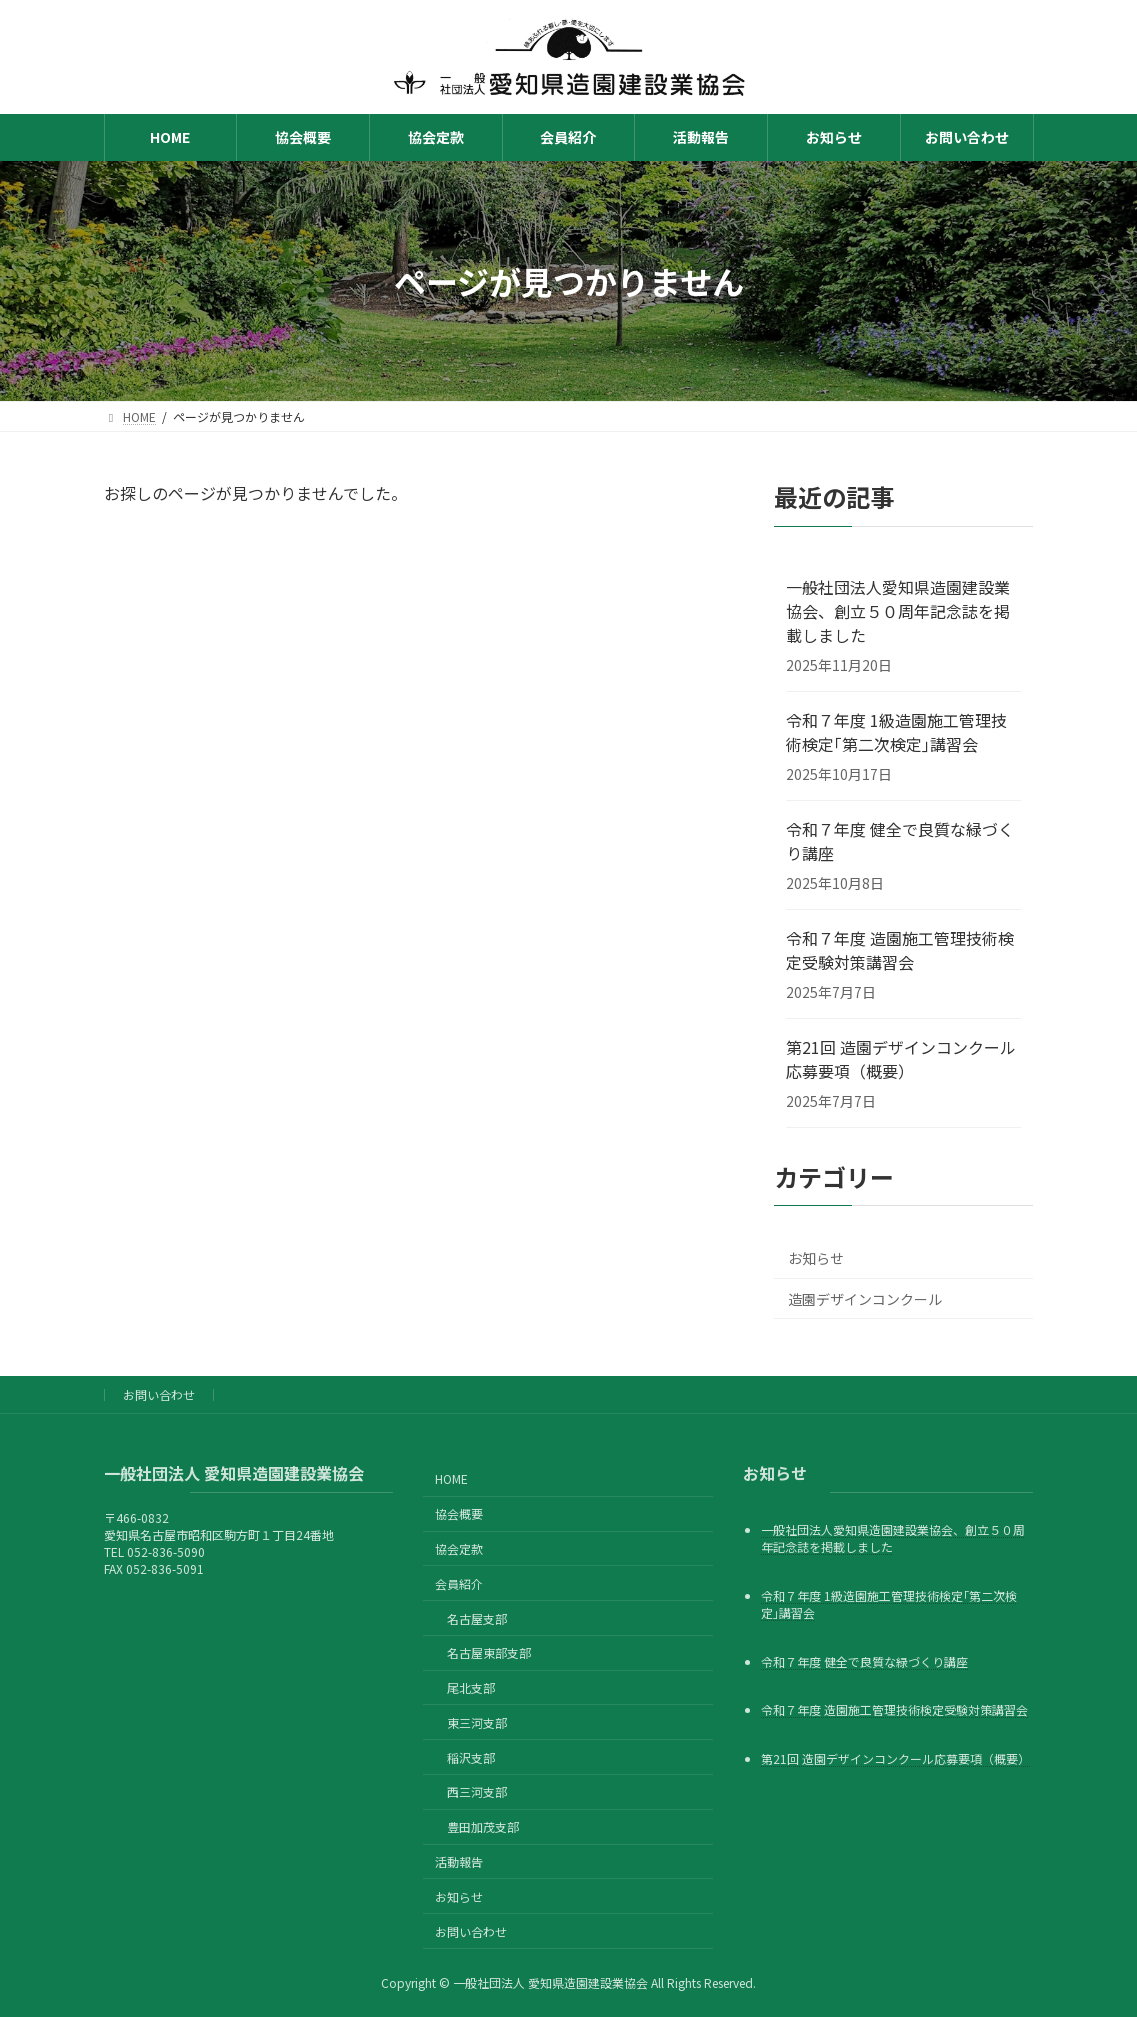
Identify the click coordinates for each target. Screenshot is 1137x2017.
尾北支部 (471, 1687)
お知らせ (816, 1258)
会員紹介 (459, 1582)
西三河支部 (477, 1791)
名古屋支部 (477, 1617)
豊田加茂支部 (483, 1826)
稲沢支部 (471, 1756)
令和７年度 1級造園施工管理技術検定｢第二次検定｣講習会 (896, 732)
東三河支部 (477, 1721)
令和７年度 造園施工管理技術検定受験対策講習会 (900, 950)
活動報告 (459, 1861)
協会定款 (459, 1548)
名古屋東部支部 (489, 1652)
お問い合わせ (159, 1394)
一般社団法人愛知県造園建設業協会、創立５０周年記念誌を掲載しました (898, 611)
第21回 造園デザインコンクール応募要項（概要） (901, 1059)
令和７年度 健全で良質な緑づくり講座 (900, 841)
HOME (451, 1478)
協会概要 (459, 1513)
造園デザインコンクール (865, 1299)
